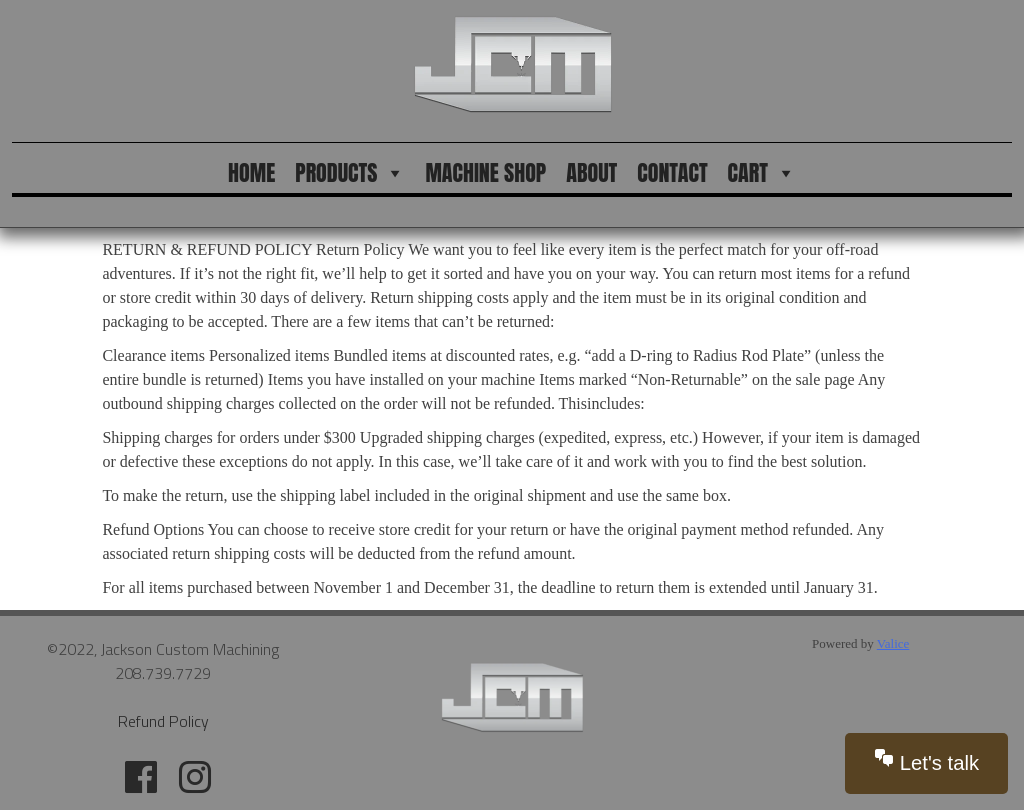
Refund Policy (163, 721)
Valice (893, 643)
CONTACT (672, 172)
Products (350, 173)
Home (251, 172)
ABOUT (591, 172)
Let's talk (926, 761)
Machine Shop (485, 172)
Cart (762, 173)
